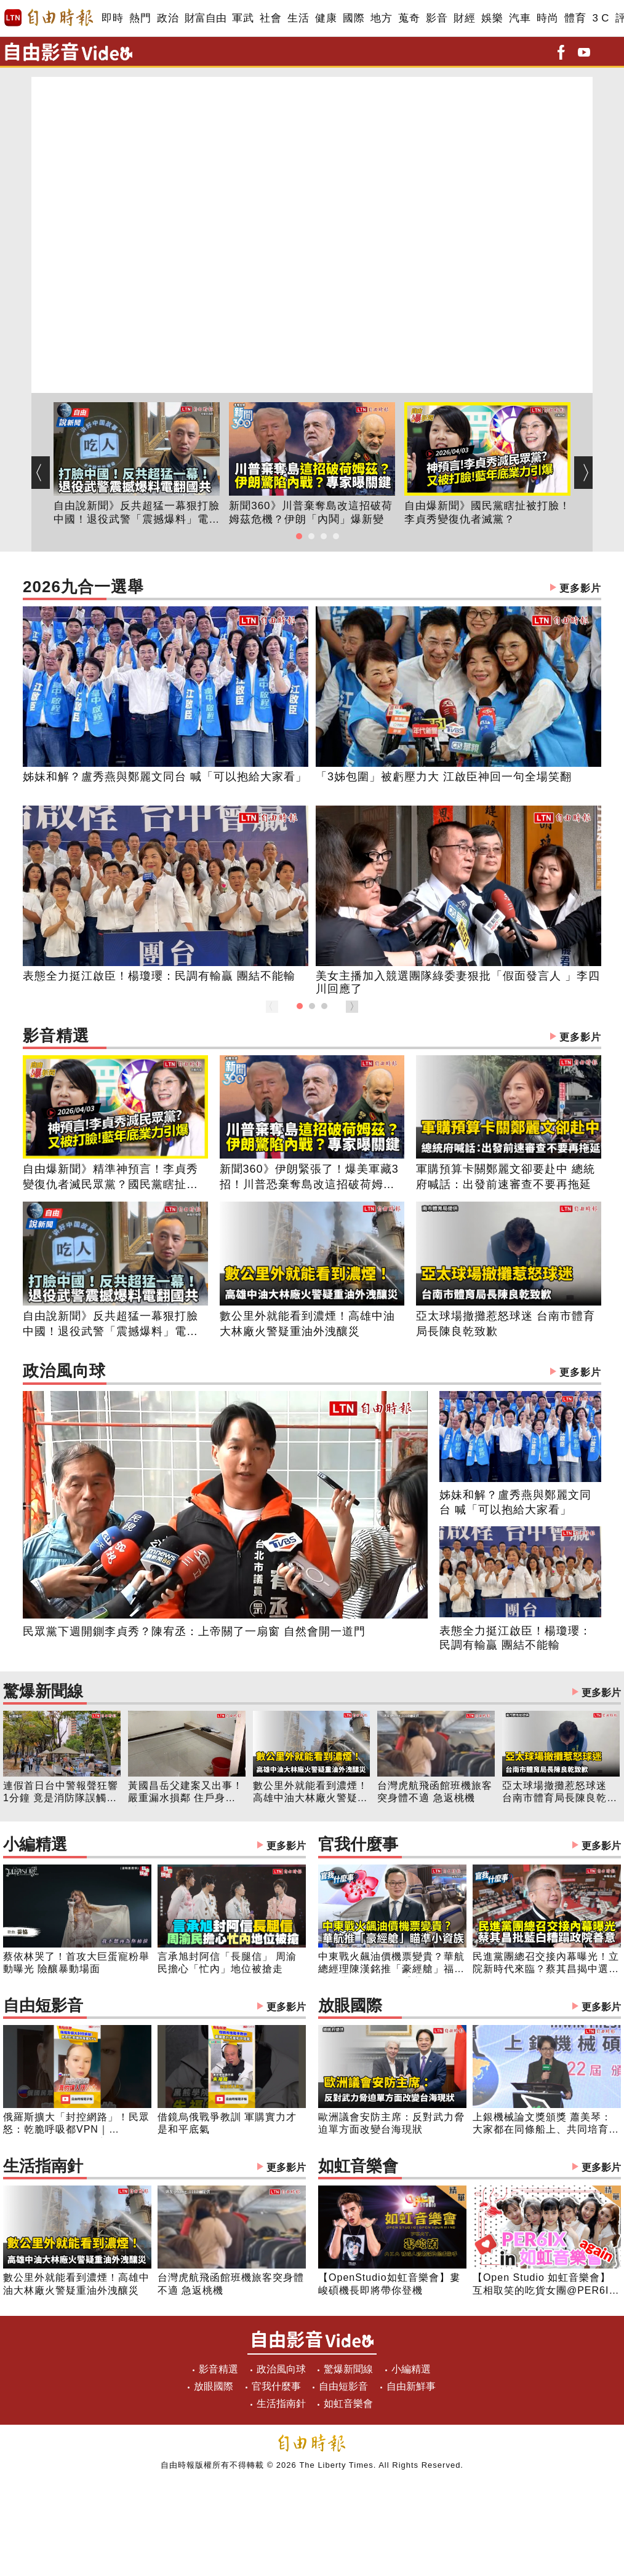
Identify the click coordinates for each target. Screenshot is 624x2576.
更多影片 (580, 588)
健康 (326, 18)
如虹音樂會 (469, 2167)
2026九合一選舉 (312, 588)
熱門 (140, 18)
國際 (353, 18)
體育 (575, 18)
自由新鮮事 (411, 2386)
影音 (436, 18)
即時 (112, 18)
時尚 (547, 18)
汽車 (519, 18)
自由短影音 (154, 2007)
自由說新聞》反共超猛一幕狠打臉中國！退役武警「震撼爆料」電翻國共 (137, 513)
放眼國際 (469, 2007)
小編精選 (154, 1846)
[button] (299, 536)
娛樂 (492, 18)
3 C (600, 18)
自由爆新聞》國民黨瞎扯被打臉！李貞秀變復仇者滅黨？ (487, 512)
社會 (270, 18)
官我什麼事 (469, 1846)
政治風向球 (312, 1372)
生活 (298, 18)
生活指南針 (154, 2167)
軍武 (243, 18)
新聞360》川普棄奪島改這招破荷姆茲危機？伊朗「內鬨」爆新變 (310, 512)
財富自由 (205, 18)
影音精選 (312, 1037)
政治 (167, 18)
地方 (381, 18)
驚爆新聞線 (312, 1693)
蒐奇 (409, 18)
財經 (464, 18)
